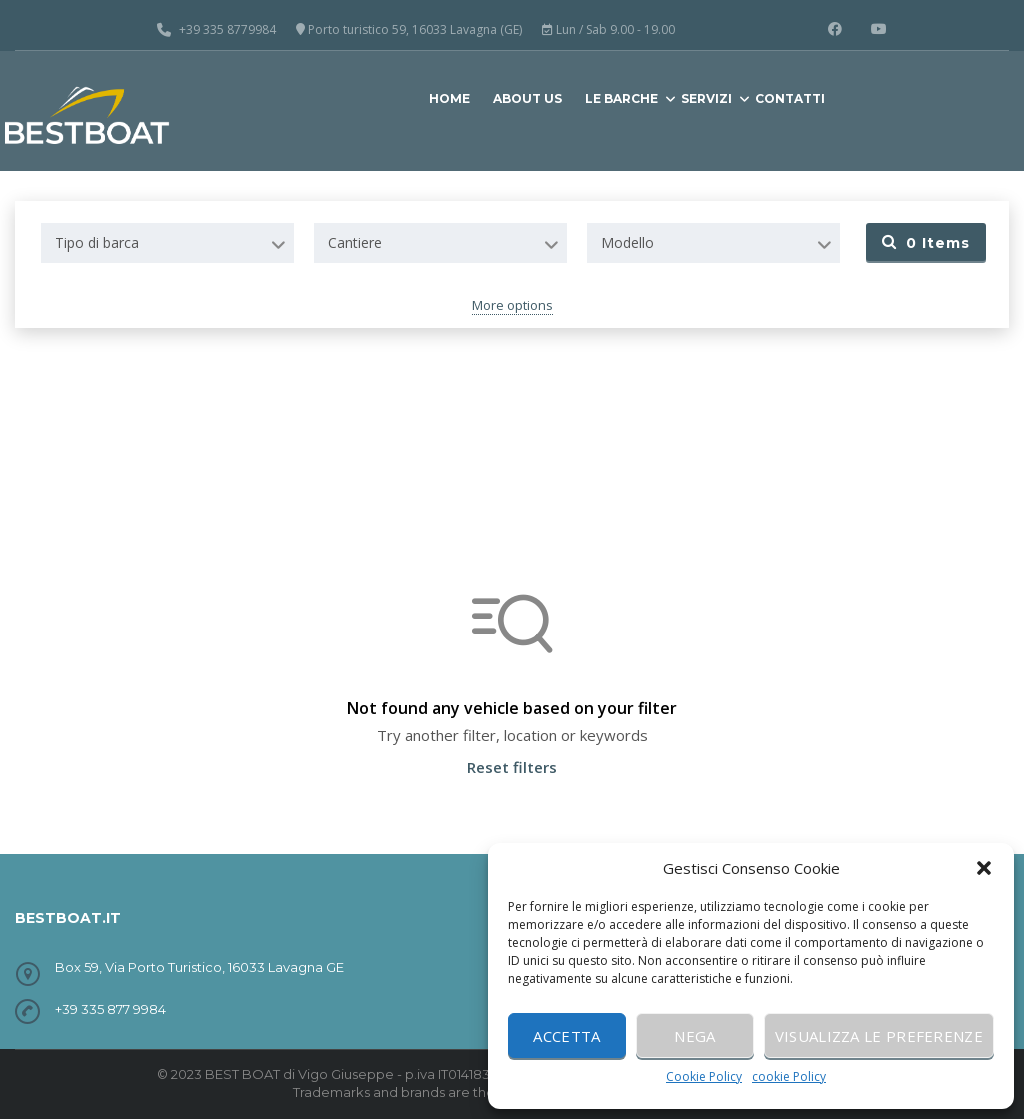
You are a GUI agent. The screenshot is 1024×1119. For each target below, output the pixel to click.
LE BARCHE (621, 98)
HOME (449, 98)
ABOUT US (527, 98)
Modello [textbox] (627, 242)
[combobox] (167, 243)
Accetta (566, 1036)
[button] (984, 868)
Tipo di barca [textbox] (97, 242)
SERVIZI (706, 98)
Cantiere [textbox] (355, 242)
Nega (694, 1036)
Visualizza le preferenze (879, 1036)
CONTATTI (790, 98)
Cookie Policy (704, 1076)
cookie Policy (789, 1076)
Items (926, 243)
